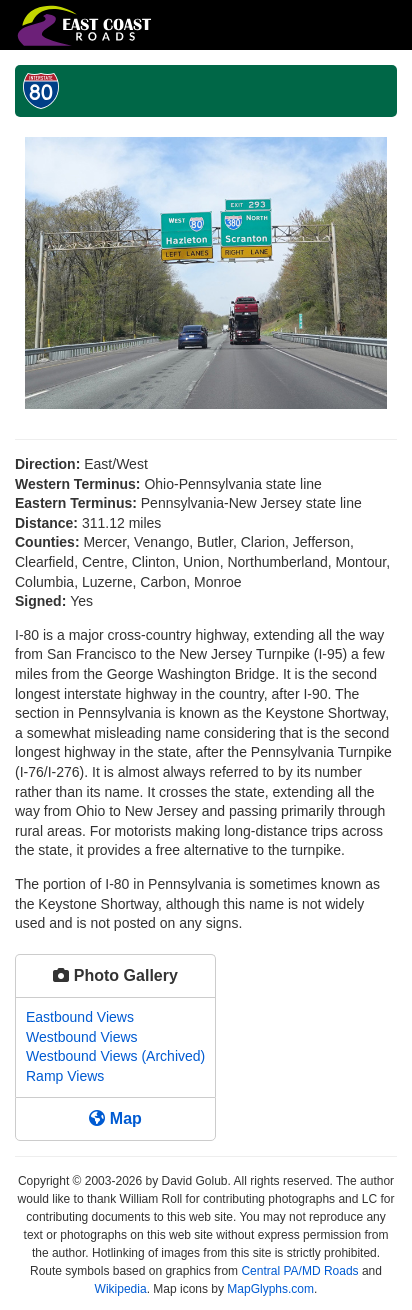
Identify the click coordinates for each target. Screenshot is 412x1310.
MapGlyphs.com (270, 1289)
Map (115, 1118)
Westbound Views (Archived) (115, 1056)
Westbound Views (82, 1037)
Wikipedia (121, 1289)
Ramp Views (65, 1076)
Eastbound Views (80, 1017)
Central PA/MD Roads (299, 1271)
